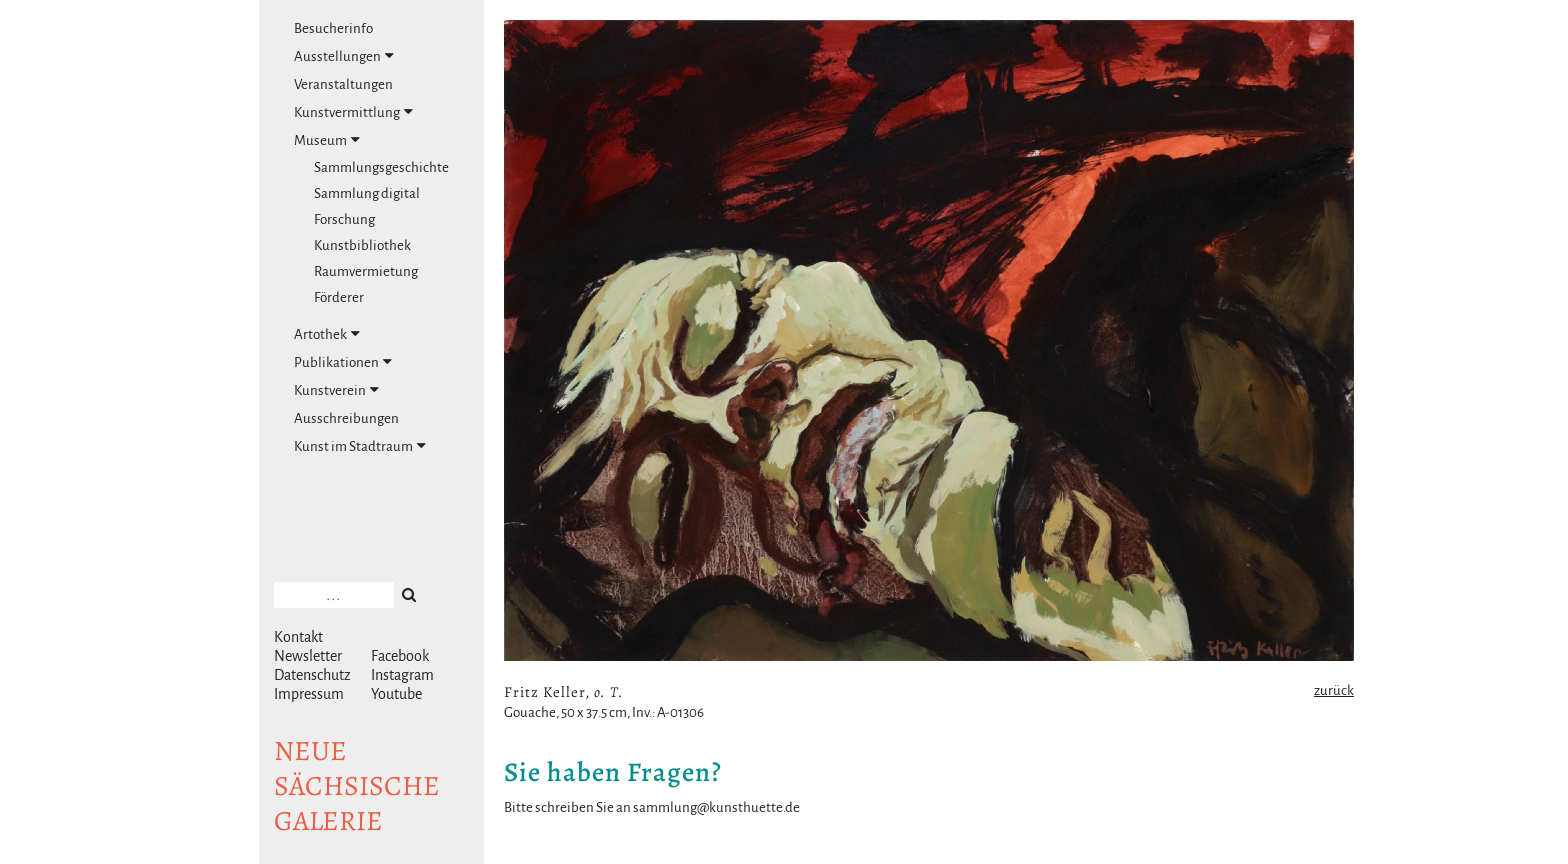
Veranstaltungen (343, 84)
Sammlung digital (367, 193)
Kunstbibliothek (362, 245)
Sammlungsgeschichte (381, 167)
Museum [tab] (327, 140)
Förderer (339, 297)
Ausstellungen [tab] (344, 56)
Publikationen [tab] (343, 362)
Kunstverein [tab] (336, 390)
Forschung (344, 219)
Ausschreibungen (346, 418)
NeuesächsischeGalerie (357, 786)
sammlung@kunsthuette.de (716, 807)
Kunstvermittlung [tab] (353, 112)
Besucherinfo (333, 28)
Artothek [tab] (327, 334)
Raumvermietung (366, 271)
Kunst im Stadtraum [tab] (360, 446)
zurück (1334, 690)
